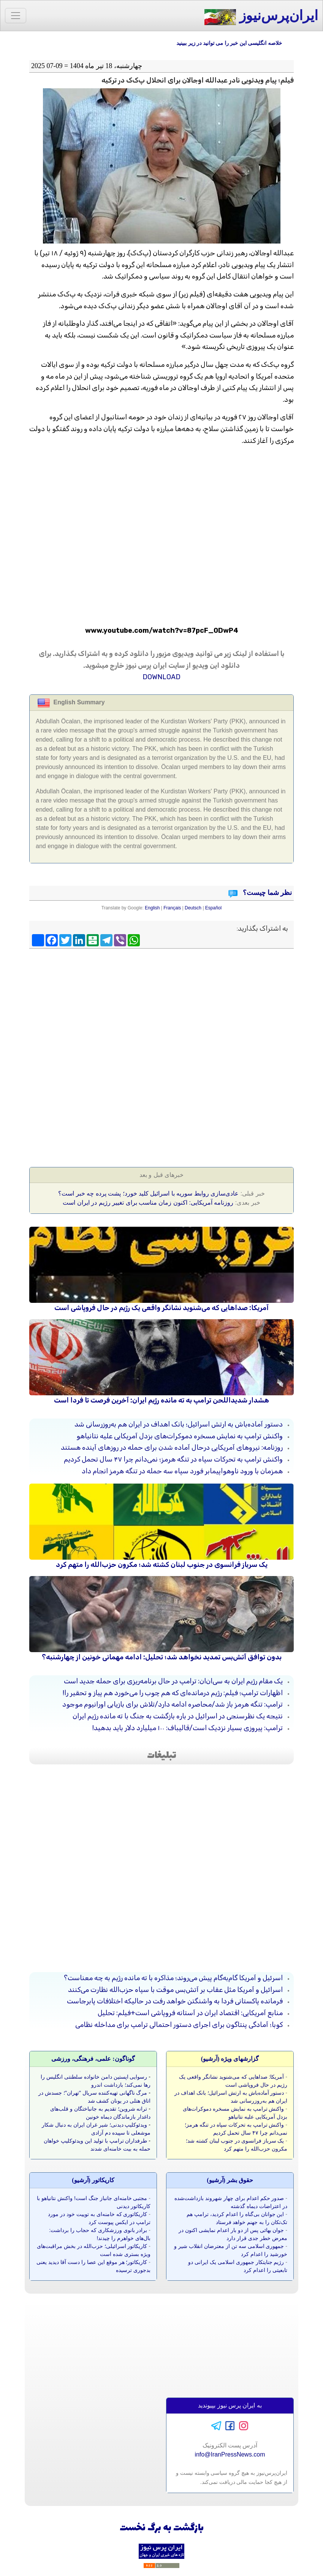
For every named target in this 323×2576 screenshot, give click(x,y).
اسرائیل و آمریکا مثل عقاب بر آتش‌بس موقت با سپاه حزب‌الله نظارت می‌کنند (175, 1989)
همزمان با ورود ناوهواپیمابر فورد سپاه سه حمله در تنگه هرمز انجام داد (182, 1471)
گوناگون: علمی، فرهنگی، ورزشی (93, 2058)
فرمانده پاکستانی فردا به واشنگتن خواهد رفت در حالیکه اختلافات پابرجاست (175, 2001)
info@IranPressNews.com (230, 2454)
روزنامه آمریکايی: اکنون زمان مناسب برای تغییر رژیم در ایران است (148, 1202)
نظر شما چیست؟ (266, 892)
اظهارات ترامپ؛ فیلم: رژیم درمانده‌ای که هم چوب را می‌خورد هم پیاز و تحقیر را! (173, 1693)
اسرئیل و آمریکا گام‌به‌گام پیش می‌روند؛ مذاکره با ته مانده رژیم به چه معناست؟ (173, 1978)
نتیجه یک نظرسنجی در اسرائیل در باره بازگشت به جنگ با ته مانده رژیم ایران (178, 1716)
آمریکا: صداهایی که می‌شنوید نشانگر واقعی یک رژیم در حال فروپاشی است (161, 1308)
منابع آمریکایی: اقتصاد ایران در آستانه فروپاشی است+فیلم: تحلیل (190, 2013)
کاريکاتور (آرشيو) (93, 2180)
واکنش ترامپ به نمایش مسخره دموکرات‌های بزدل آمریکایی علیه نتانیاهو (179, 1436)
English (152, 908)
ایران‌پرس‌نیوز (261, 16)
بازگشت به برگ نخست (162, 2528)
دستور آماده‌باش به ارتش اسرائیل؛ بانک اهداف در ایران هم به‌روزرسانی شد (178, 1424)
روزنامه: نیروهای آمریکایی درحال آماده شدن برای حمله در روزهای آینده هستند (172, 1447)
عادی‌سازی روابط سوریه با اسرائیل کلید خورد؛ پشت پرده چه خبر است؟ (148, 1193)
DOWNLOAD (161, 677)
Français (172, 908)
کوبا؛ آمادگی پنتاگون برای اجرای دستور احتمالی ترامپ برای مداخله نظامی (179, 2024)
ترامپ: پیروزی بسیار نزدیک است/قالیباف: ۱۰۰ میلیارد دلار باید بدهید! (187, 1728)
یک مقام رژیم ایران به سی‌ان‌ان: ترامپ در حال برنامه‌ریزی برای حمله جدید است (173, 1681)
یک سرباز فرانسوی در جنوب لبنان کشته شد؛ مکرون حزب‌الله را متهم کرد (162, 1564)
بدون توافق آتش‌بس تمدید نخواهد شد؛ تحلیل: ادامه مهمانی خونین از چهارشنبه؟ (162, 1657)
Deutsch (193, 908)
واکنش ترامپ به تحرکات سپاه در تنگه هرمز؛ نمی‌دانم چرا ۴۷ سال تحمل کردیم (173, 1459)
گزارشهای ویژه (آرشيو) (230, 2058)
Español (213, 908)
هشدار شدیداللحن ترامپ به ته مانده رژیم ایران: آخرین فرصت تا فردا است (161, 1400)
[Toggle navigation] (15, 15)
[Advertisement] (161, 1006)
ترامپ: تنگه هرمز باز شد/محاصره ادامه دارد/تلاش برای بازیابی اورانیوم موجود (172, 1704)
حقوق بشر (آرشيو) (230, 2180)
